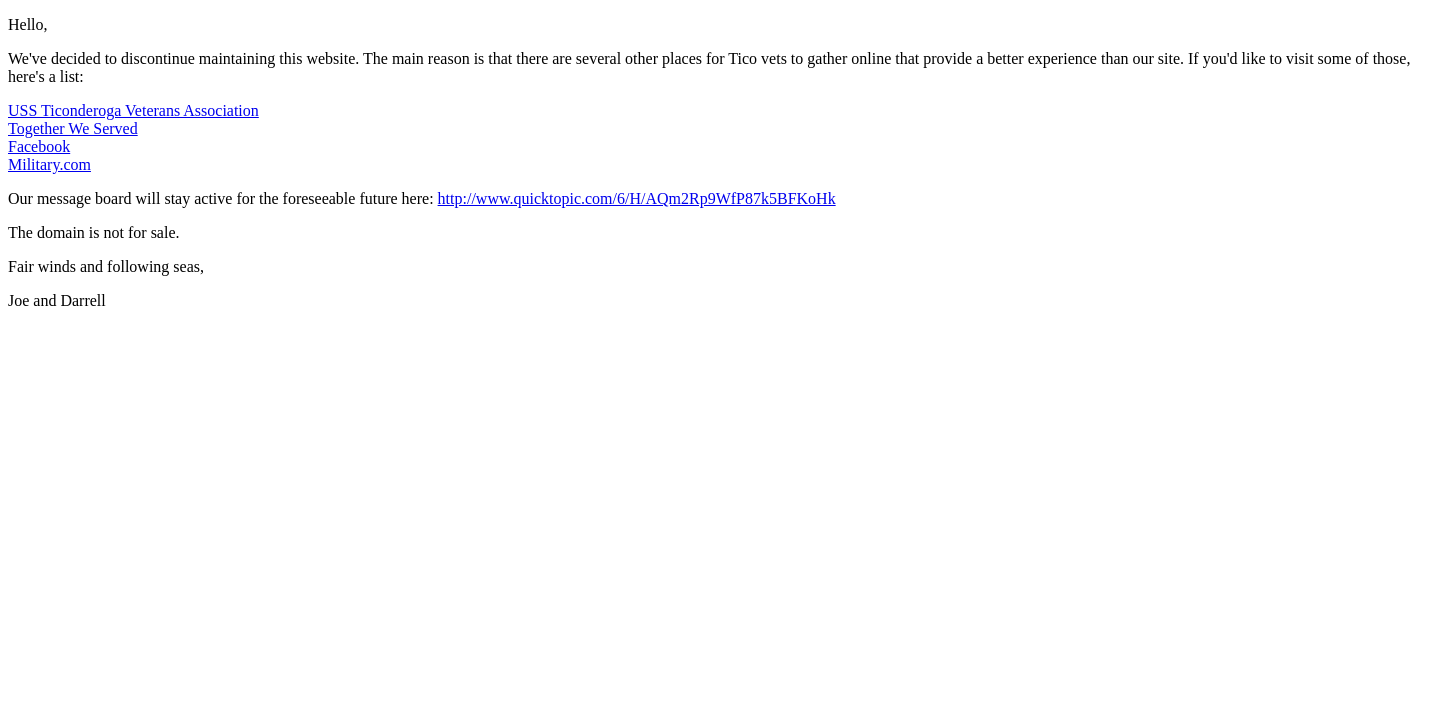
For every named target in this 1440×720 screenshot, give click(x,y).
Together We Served (73, 128)
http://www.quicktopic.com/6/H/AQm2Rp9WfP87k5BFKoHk (637, 198)
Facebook (39, 146)
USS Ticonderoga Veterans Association (133, 110)
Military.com (49, 164)
